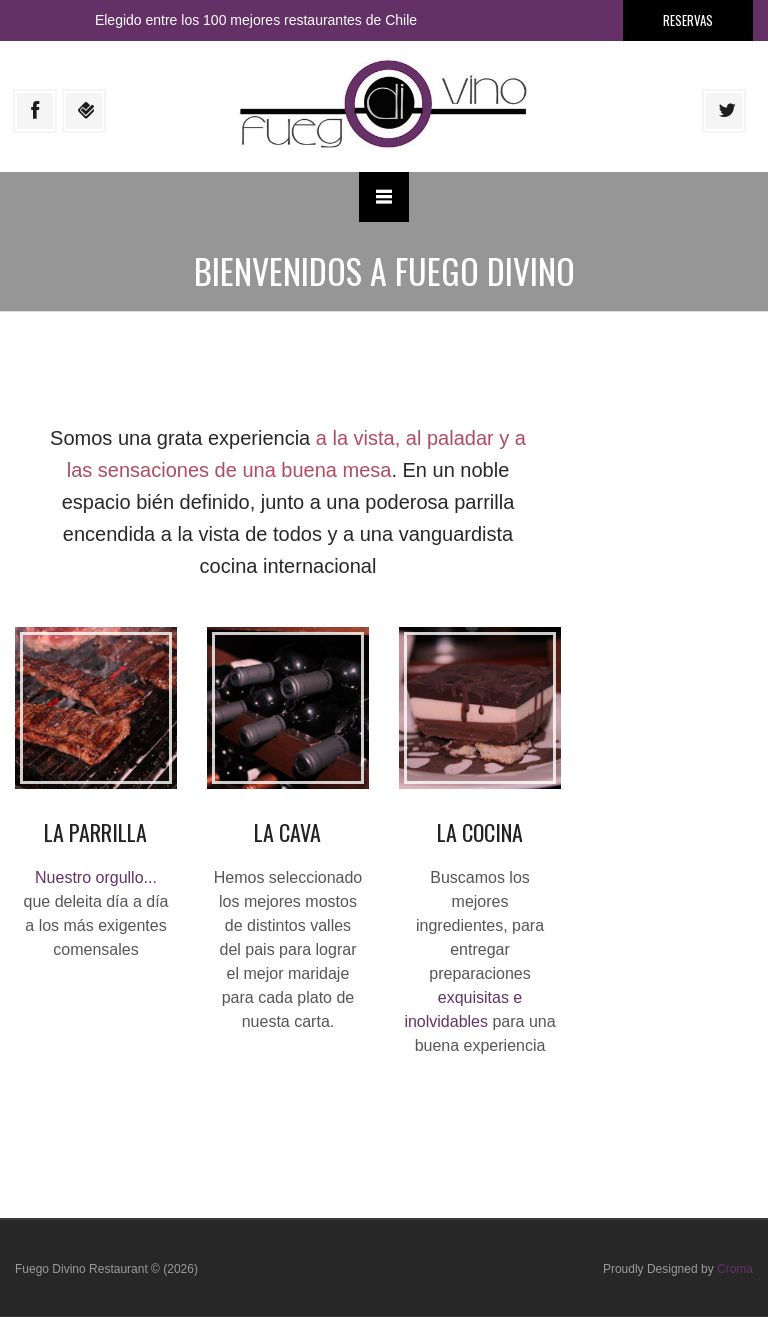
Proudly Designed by (678, 1269)
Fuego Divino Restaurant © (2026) (106, 1269)
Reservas (688, 20)
